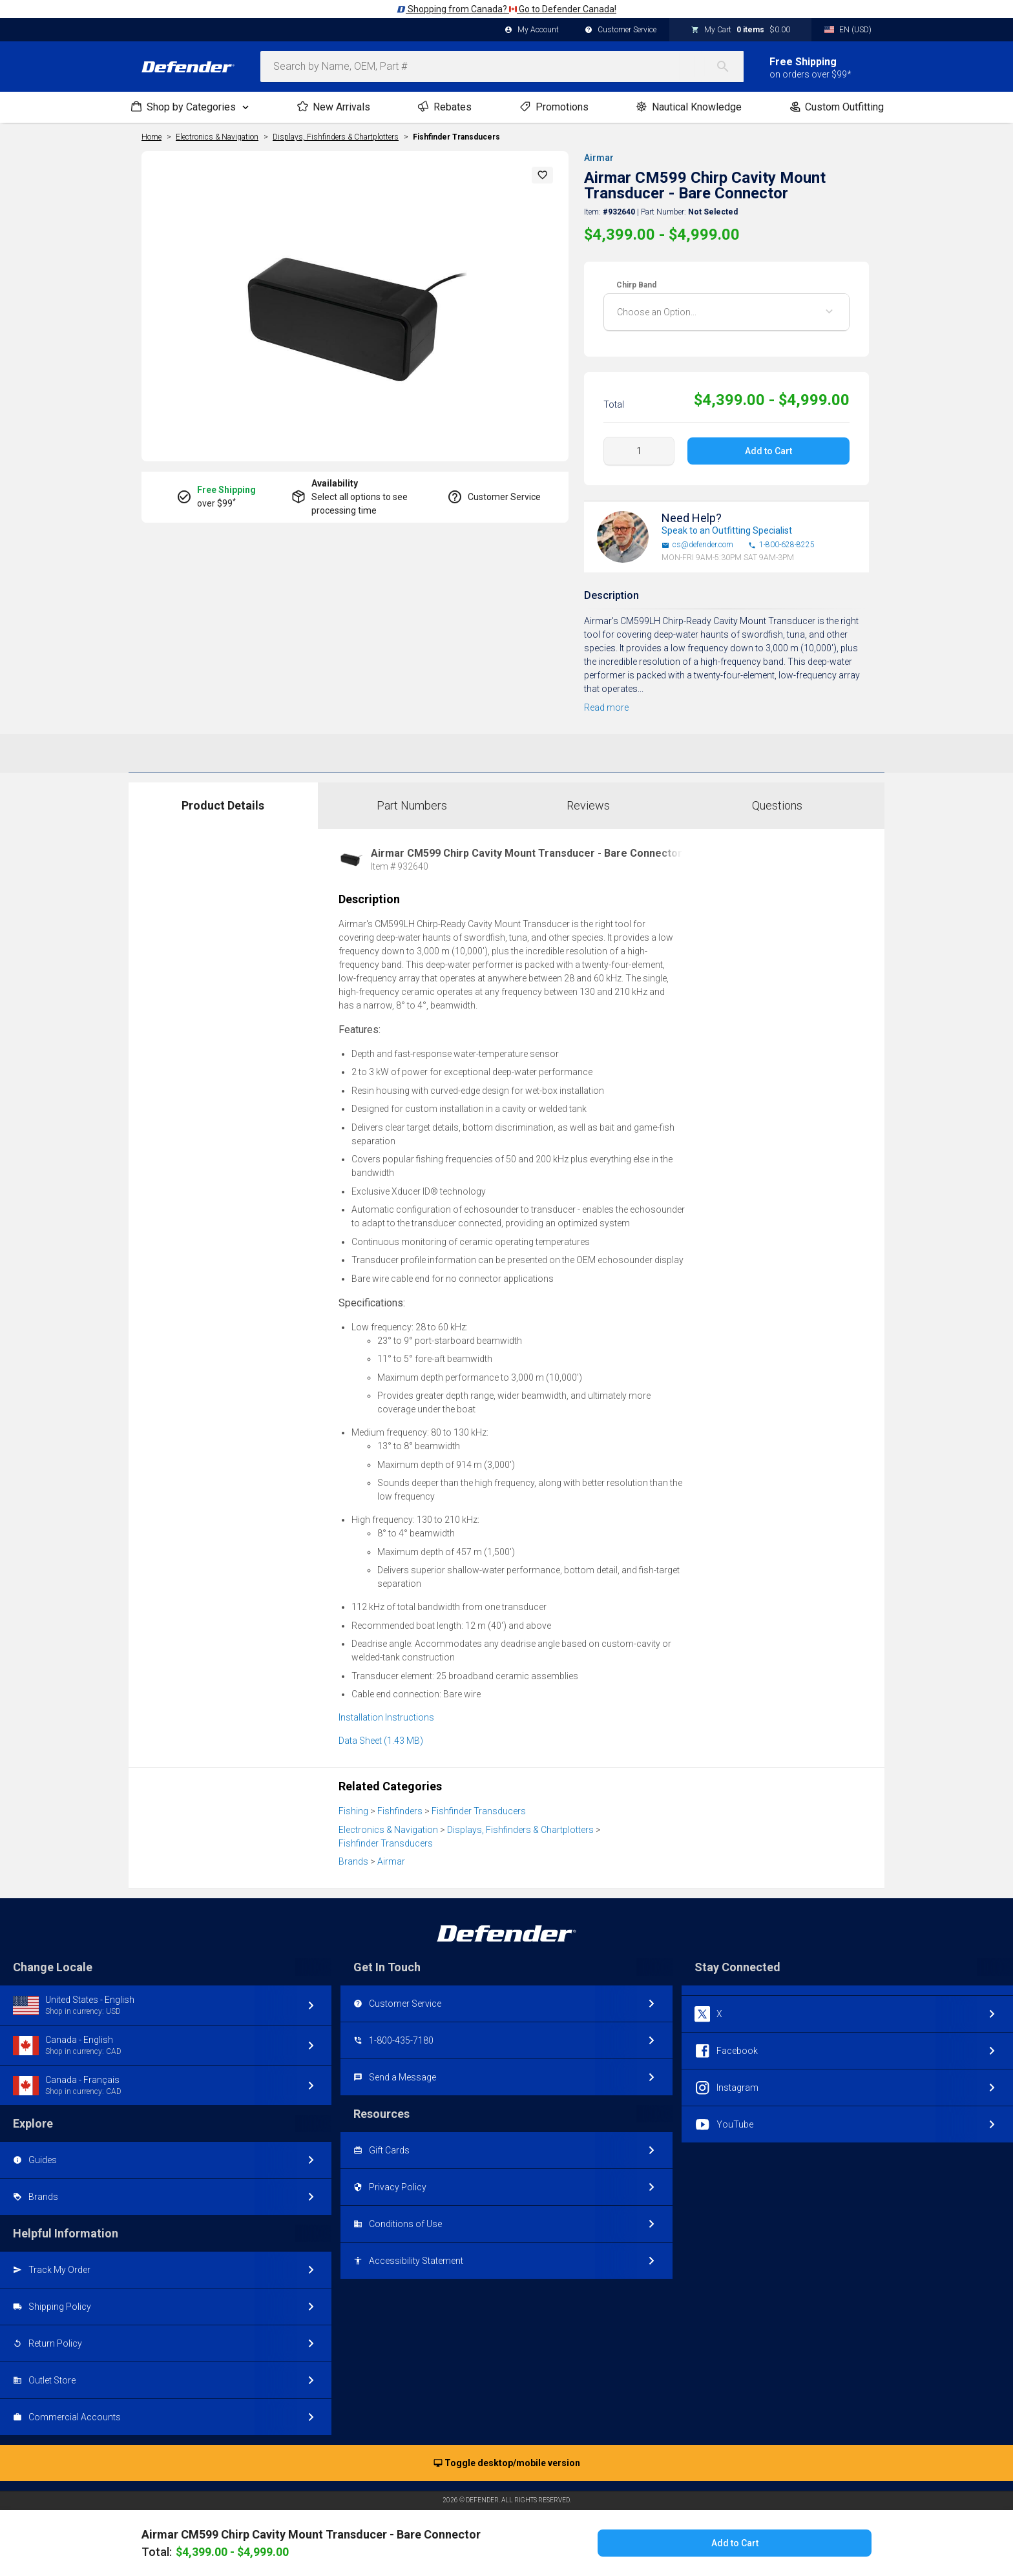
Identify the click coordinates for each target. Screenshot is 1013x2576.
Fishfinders (400, 1811)
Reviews (588, 805)
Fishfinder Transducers (456, 137)
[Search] (729, 66)
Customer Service (620, 30)
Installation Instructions (386, 1717)
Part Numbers (412, 805)
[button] (543, 175)
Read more (606, 707)
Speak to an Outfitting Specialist (727, 530)
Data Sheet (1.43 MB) (381, 1740)
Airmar (599, 157)
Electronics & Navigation (388, 1830)
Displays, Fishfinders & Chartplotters (520, 1830)
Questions (777, 805)
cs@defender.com (697, 545)
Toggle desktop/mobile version (506, 2463)
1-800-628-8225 (781, 545)
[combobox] (502, 66)
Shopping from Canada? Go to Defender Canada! (506, 9)
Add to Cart (768, 451)
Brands (353, 1861)
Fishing (353, 1811)
